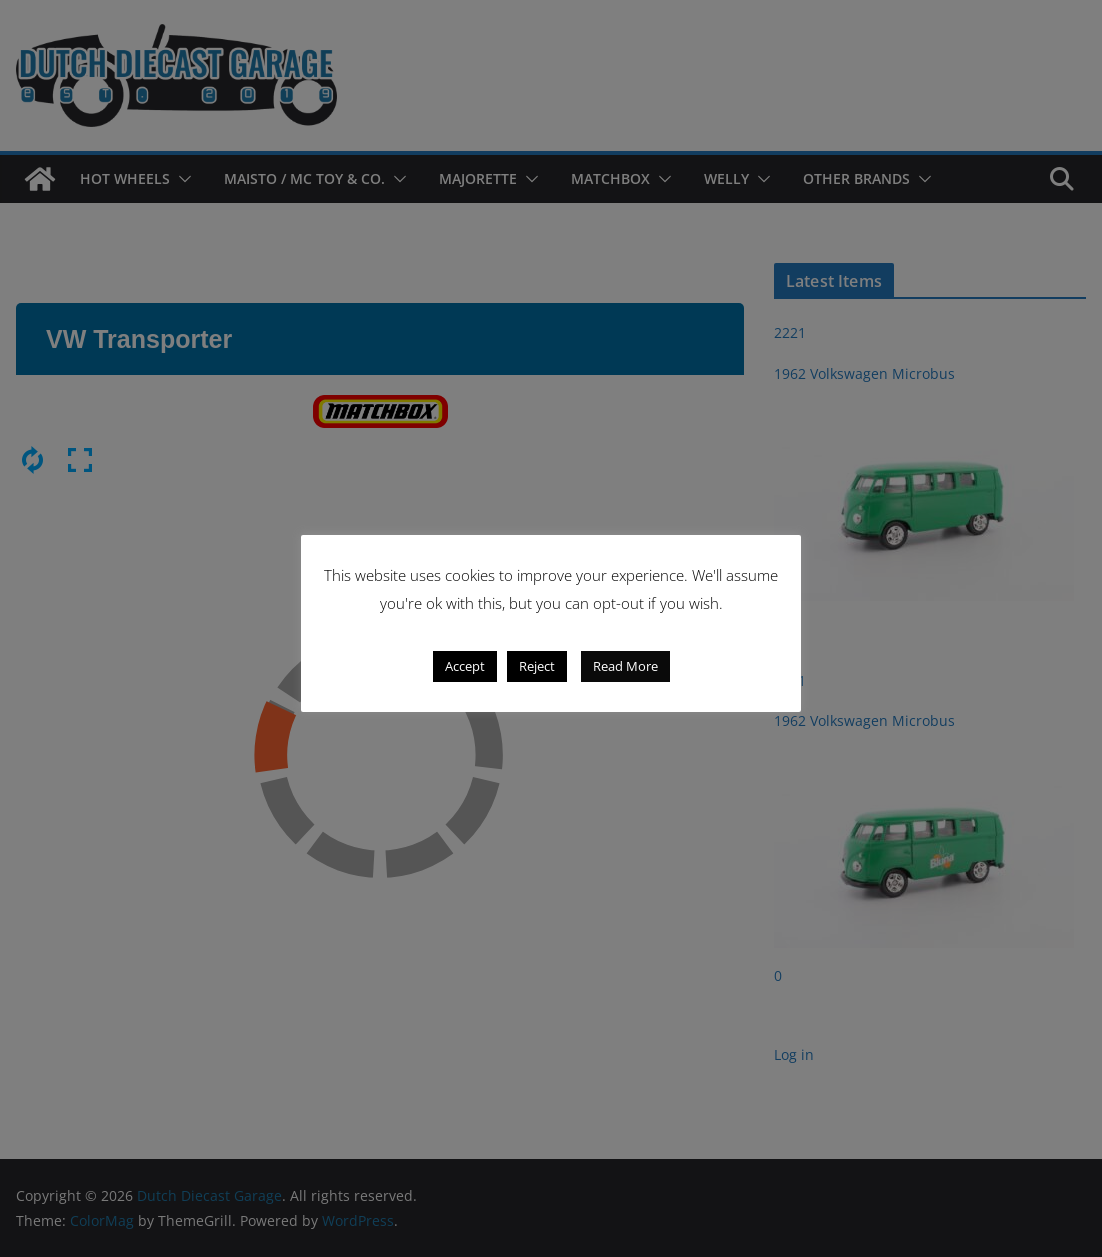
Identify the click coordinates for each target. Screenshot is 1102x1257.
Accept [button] (465, 666)
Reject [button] (537, 666)
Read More (625, 666)
